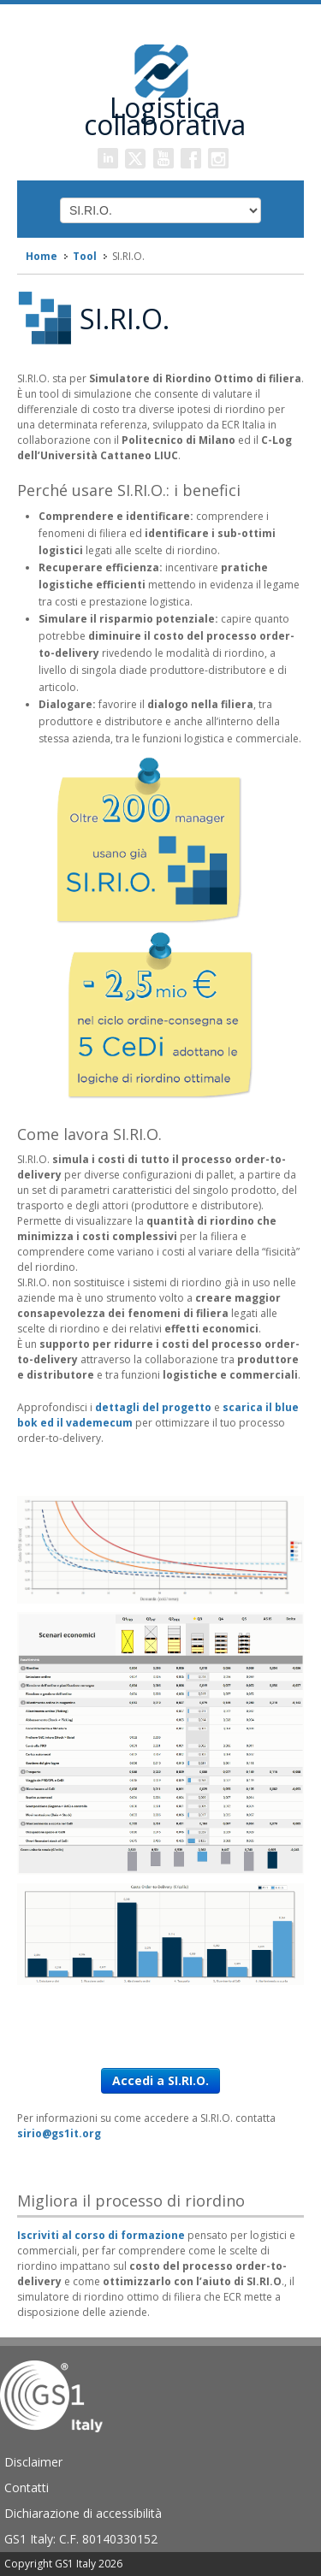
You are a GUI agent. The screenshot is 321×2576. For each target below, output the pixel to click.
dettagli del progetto (153, 1407)
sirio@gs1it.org (59, 2133)
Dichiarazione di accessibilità (83, 2513)
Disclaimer (33, 2462)
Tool (85, 256)
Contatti (26, 2487)
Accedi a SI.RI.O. (160, 2080)
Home (41, 256)
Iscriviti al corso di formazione (101, 2235)
